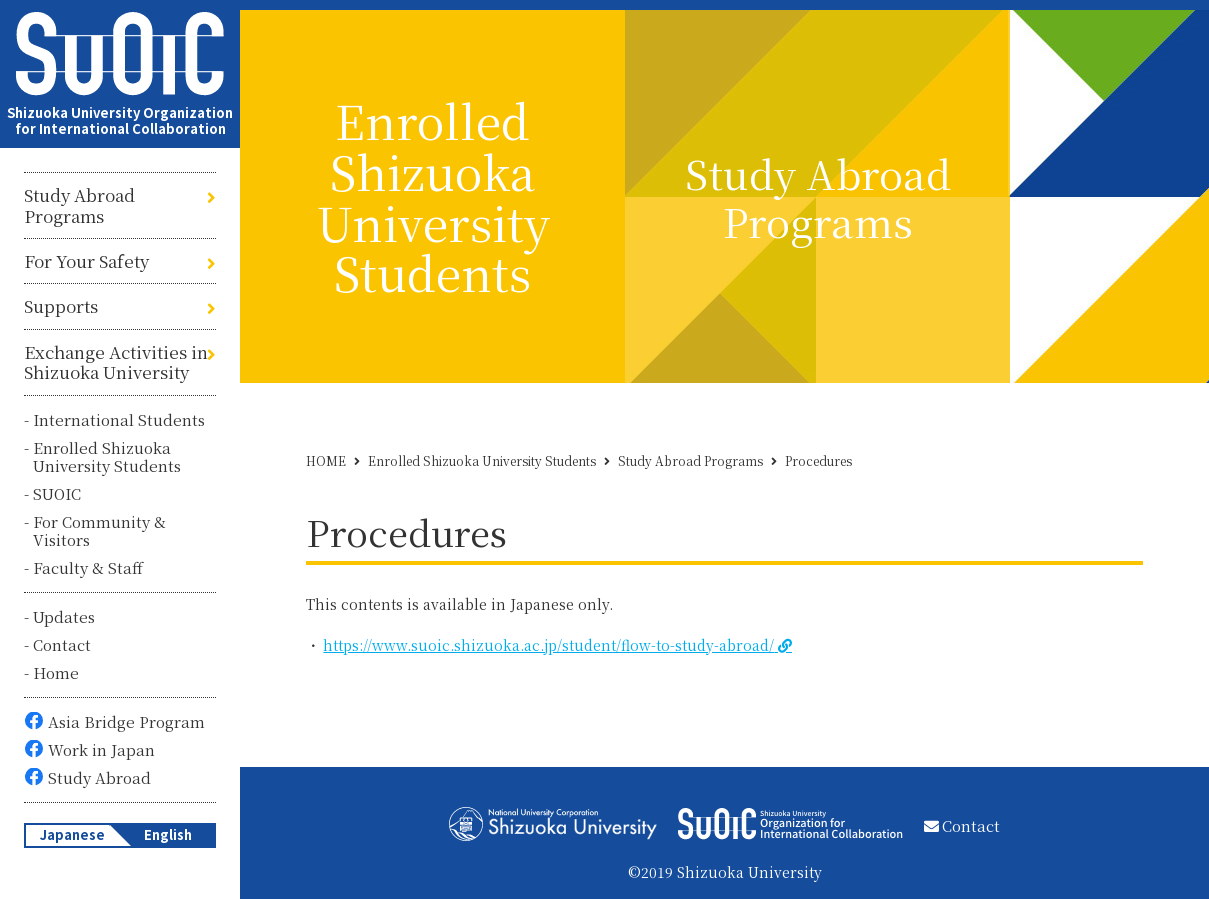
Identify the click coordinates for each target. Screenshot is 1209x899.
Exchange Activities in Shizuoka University (116, 362)
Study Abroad (99, 777)
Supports (61, 306)
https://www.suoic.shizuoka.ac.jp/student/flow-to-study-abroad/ (548, 645)
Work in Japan (101, 749)
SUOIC (57, 493)
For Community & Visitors (99, 530)
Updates (64, 616)
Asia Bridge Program (126, 721)
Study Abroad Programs (79, 205)
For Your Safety (86, 261)
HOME (326, 460)
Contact (62, 644)
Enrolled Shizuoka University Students (107, 456)
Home (56, 672)
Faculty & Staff (88, 567)
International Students (119, 419)
